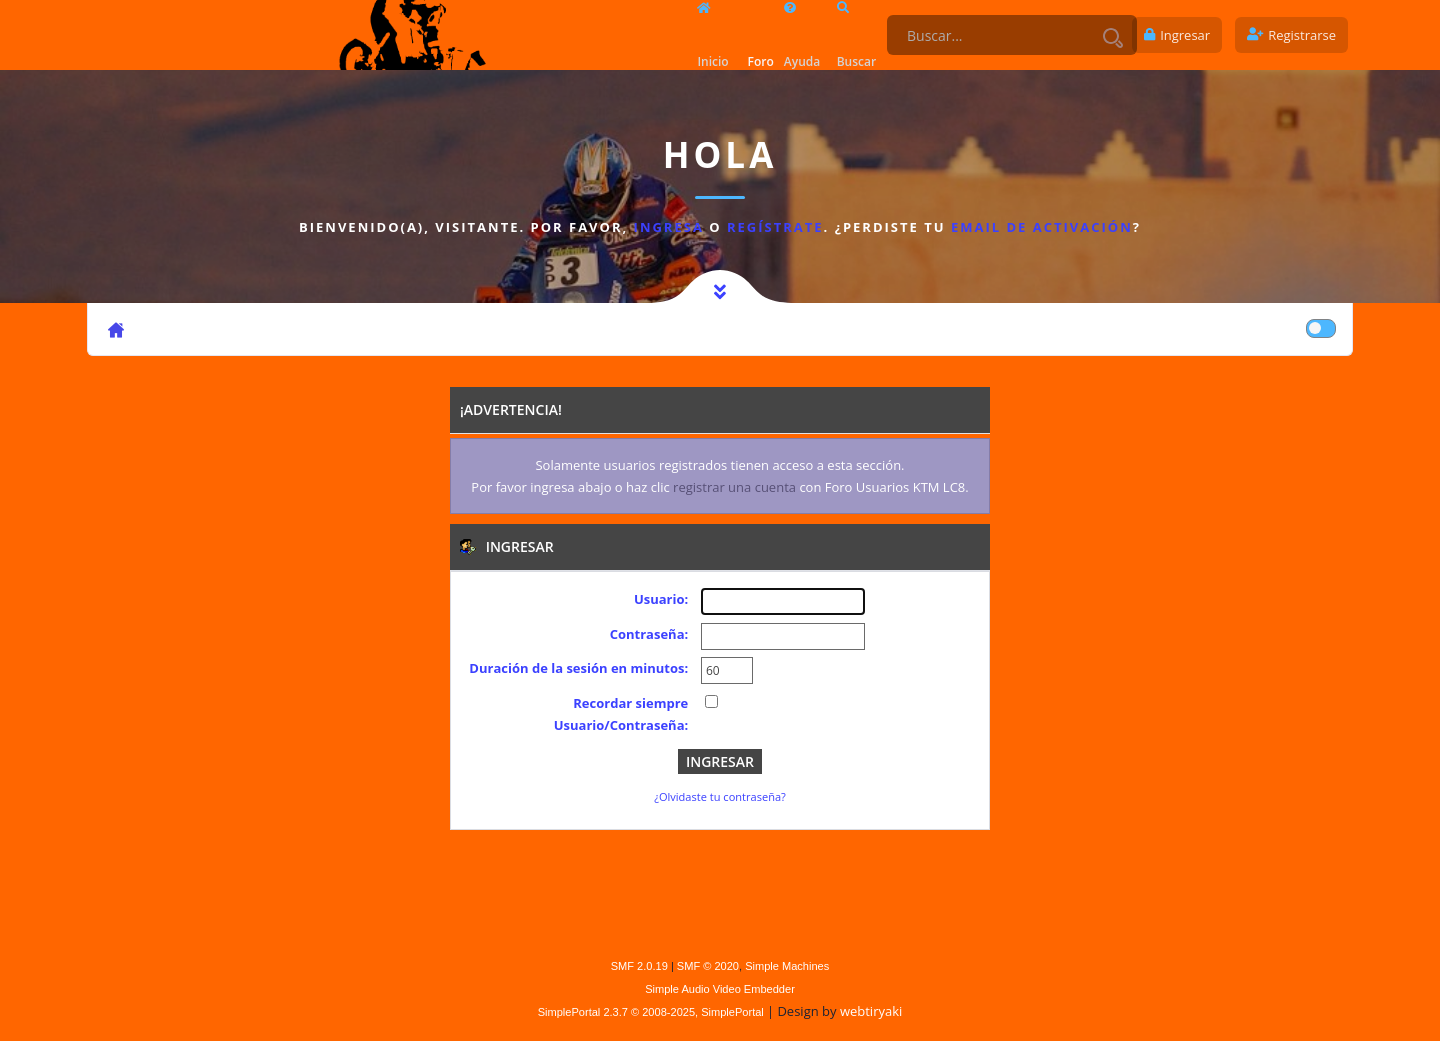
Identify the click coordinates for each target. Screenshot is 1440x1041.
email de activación (1042, 227)
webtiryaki (871, 1011)
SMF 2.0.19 (639, 966)
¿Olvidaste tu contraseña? (720, 796)
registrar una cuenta (734, 487)
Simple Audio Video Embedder (720, 989)
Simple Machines (787, 966)
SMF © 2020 (708, 966)
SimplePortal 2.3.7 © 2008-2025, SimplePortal (651, 1012)
